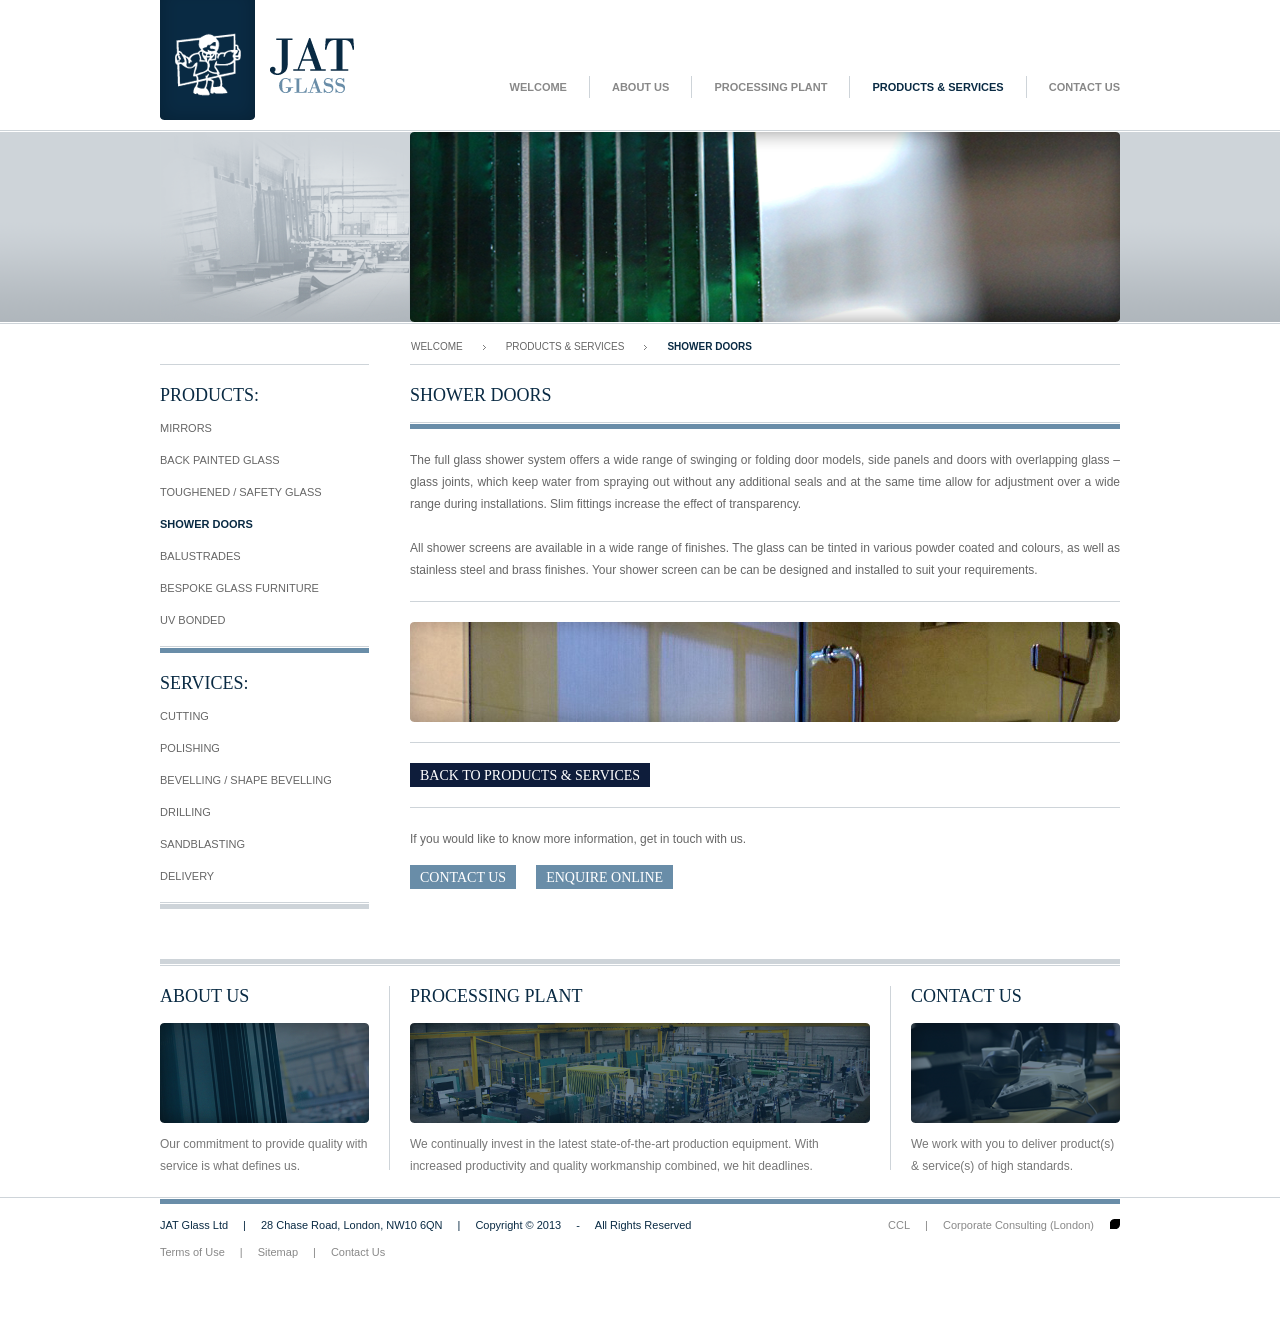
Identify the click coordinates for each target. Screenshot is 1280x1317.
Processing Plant (770, 87)
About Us (640, 87)
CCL (899, 1225)
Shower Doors (206, 524)
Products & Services (937, 87)
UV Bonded (192, 620)
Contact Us (1084, 87)
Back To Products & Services (530, 775)
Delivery (187, 876)
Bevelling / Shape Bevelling (246, 780)
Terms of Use (192, 1252)
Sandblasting (202, 844)
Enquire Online (604, 877)
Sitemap (278, 1252)
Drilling (185, 812)
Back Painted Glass (220, 460)
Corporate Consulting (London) (1018, 1225)
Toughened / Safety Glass (241, 492)
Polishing (190, 748)
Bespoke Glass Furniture (239, 588)
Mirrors (186, 428)
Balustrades (200, 556)
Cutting (184, 716)
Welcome (538, 87)
